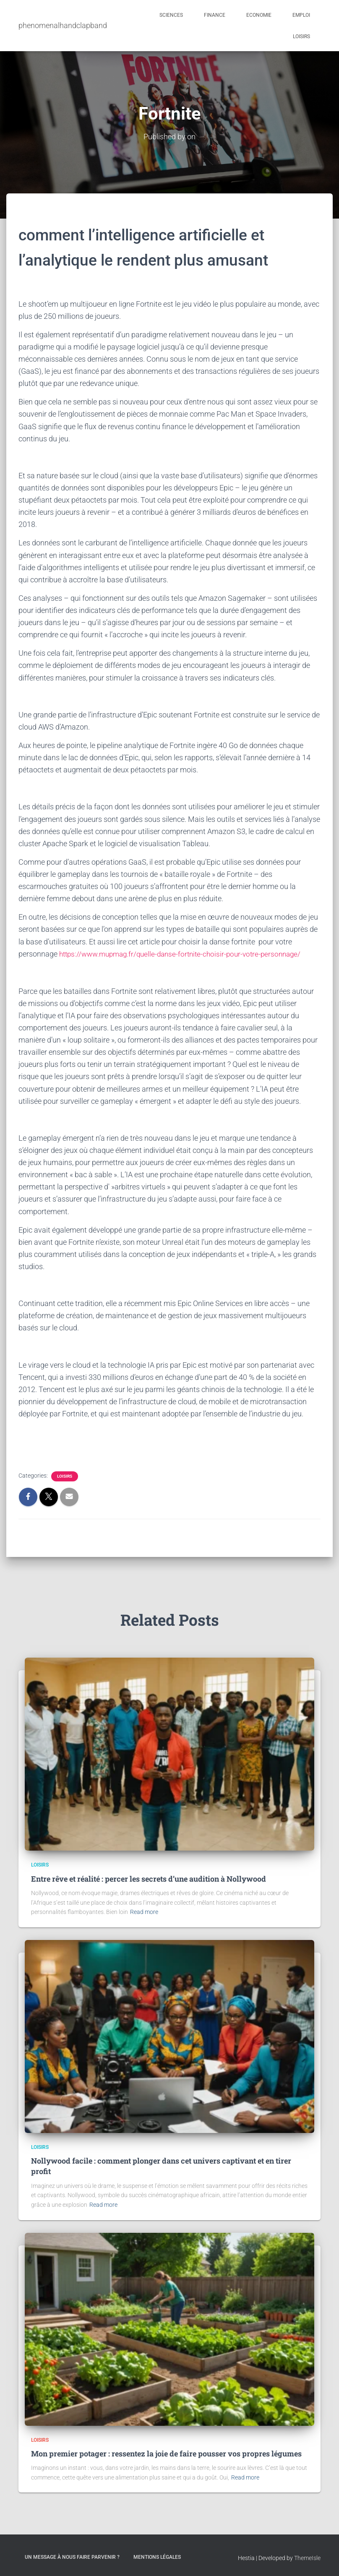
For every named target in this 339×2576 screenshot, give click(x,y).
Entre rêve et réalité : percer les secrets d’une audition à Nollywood (148, 1878)
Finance (214, 15)
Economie (258, 15)
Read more (144, 1911)
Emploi (301, 15)
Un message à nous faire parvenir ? (72, 2557)
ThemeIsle (307, 2557)
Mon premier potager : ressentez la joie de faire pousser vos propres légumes (166, 2453)
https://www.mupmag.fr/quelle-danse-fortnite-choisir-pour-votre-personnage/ (186, 953)
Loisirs (301, 36)
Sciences (171, 15)
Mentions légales (157, 2557)
